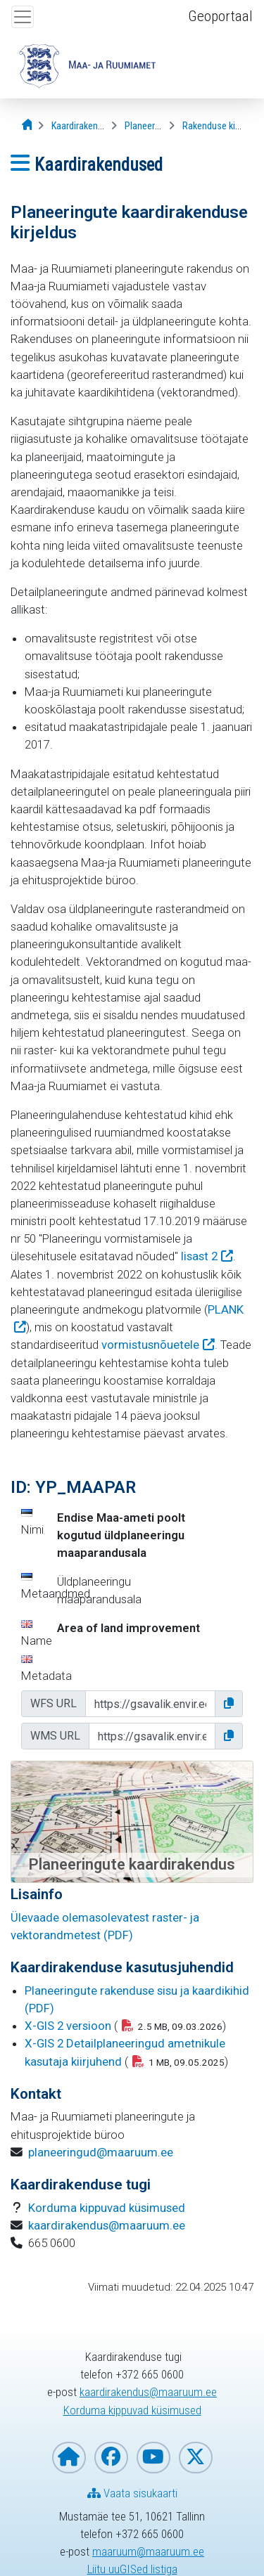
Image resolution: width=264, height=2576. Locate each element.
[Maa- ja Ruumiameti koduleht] (69, 2457)
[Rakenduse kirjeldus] (222, 126)
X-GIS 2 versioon (68, 2026)
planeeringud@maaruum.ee (100, 2152)
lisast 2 (199, 1256)
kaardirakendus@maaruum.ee (106, 2225)
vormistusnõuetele (150, 1345)
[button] (229, 1703)
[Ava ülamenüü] (22, 17)
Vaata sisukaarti (132, 2493)
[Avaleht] (28, 125)
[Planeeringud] (151, 126)
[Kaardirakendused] (86, 126)
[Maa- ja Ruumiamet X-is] (196, 2457)
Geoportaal (220, 16)
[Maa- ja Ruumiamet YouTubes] (153, 2457)
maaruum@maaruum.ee (148, 2551)
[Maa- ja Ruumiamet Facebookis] (111, 2457)
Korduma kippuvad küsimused (106, 2208)
